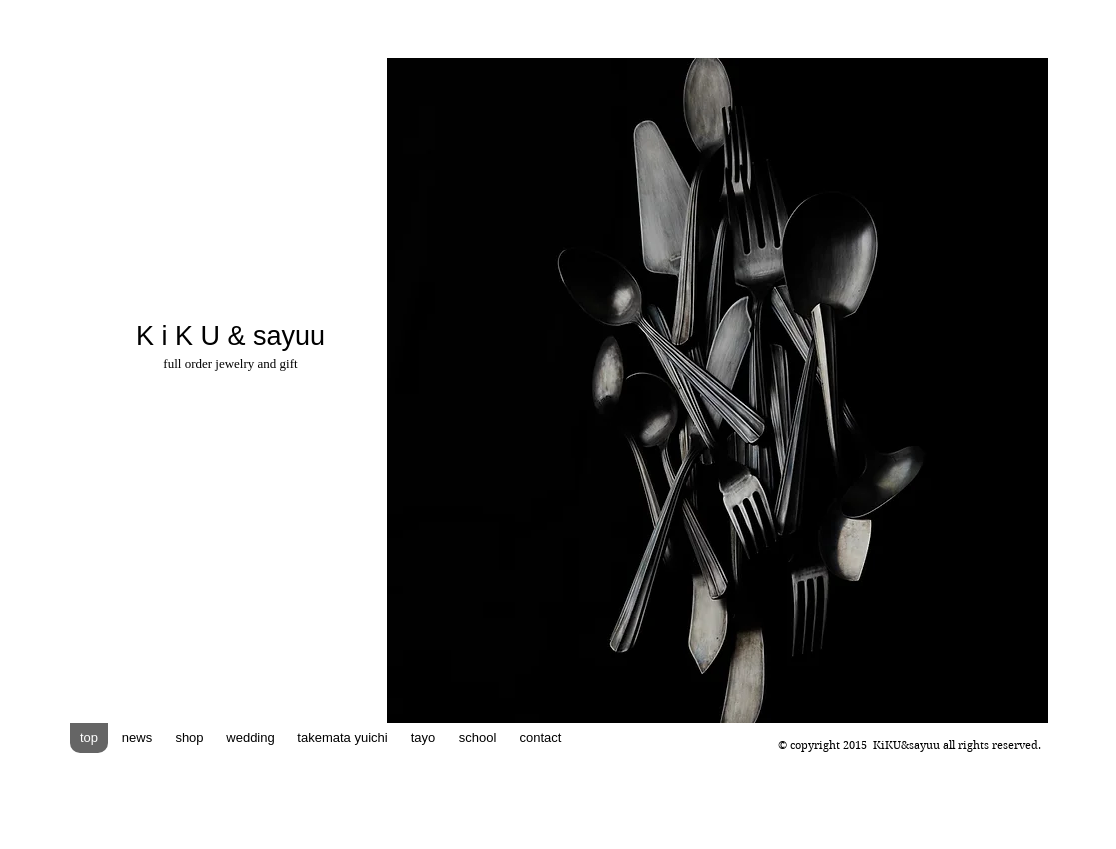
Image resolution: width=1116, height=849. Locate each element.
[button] (717, 390)
